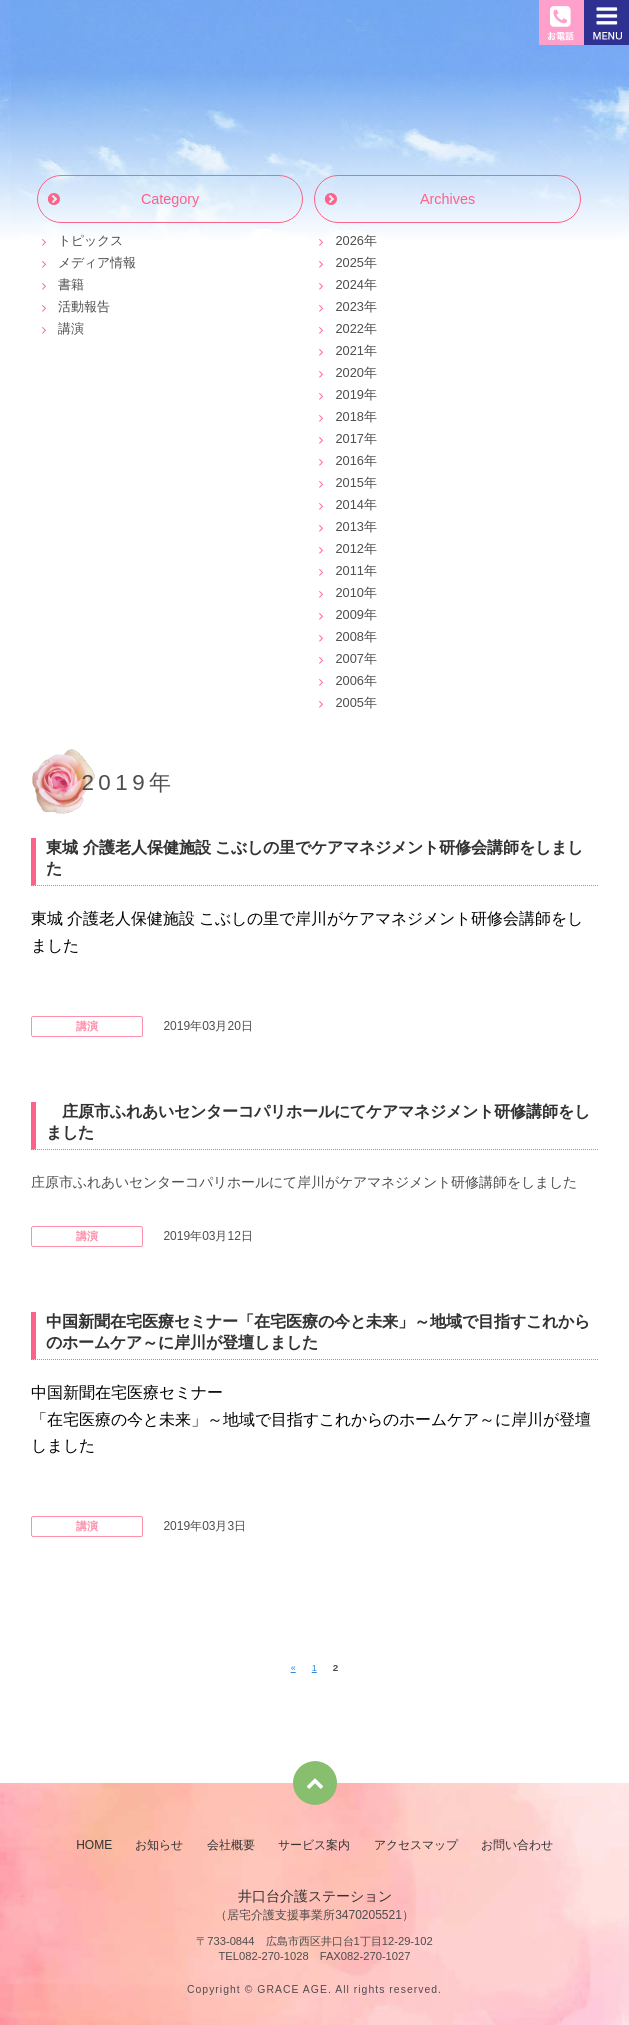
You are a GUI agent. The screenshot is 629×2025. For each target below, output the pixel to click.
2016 (349, 460)
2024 (349, 284)
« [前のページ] (293, 1668)
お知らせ (315, 110)
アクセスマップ (416, 1845)
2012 (349, 548)
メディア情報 (97, 262)
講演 (71, 328)
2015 (349, 482)
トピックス (90, 240)
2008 (349, 636)
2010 (349, 592)
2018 (349, 416)
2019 (349, 394)
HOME (94, 1845)
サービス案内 (314, 1845)
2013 (349, 526)
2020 (349, 372)
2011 (349, 570)
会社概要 (231, 1845)
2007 (349, 658)
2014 (349, 504)
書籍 (71, 284)
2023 (349, 306)
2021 (349, 350)
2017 (349, 438)
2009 (349, 614)
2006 (349, 680)
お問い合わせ (517, 1845)
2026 (349, 240)
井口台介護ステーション (112, 27)
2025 (349, 262)
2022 (349, 328)
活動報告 (84, 306)
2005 (349, 702)
